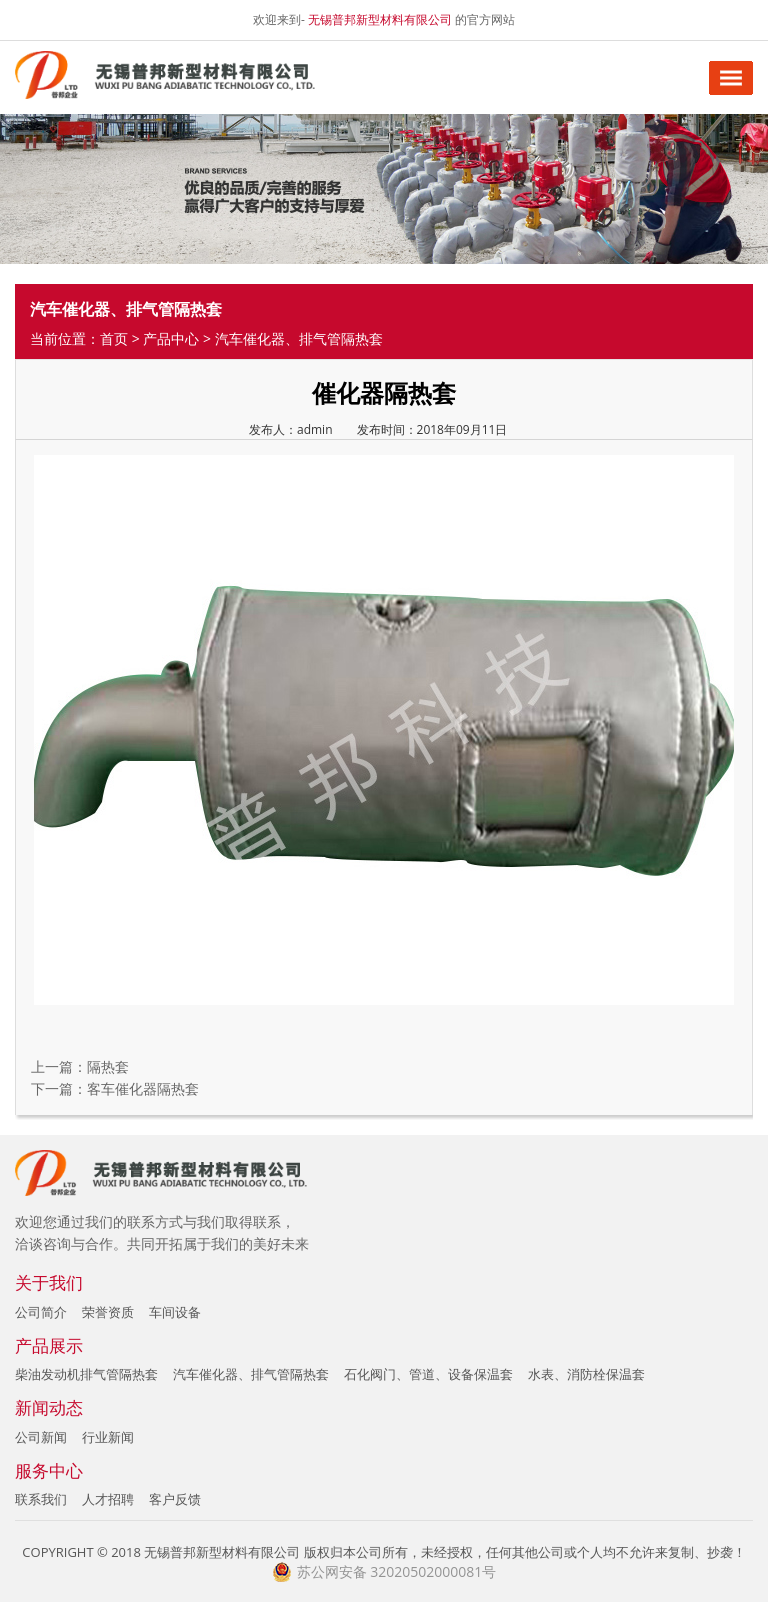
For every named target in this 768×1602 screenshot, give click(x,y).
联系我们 (41, 1499)
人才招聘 (108, 1499)
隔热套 (108, 1066)
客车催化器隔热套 (143, 1088)
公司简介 (41, 1312)
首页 (114, 338)
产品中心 (171, 338)
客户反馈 (175, 1499)
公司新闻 (41, 1437)
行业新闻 (108, 1437)
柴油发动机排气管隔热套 (86, 1374)
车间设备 (175, 1312)
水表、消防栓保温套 (586, 1374)
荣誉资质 (108, 1312)
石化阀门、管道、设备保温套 (428, 1374)
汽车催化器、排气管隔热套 (251, 1374)
